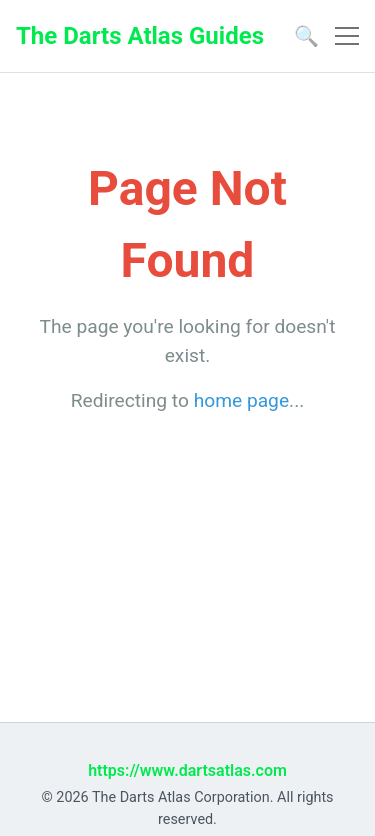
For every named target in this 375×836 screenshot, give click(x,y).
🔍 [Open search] (306, 36)
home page (241, 400)
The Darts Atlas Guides (140, 36)
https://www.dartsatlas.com (187, 770)
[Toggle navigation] (347, 36)
